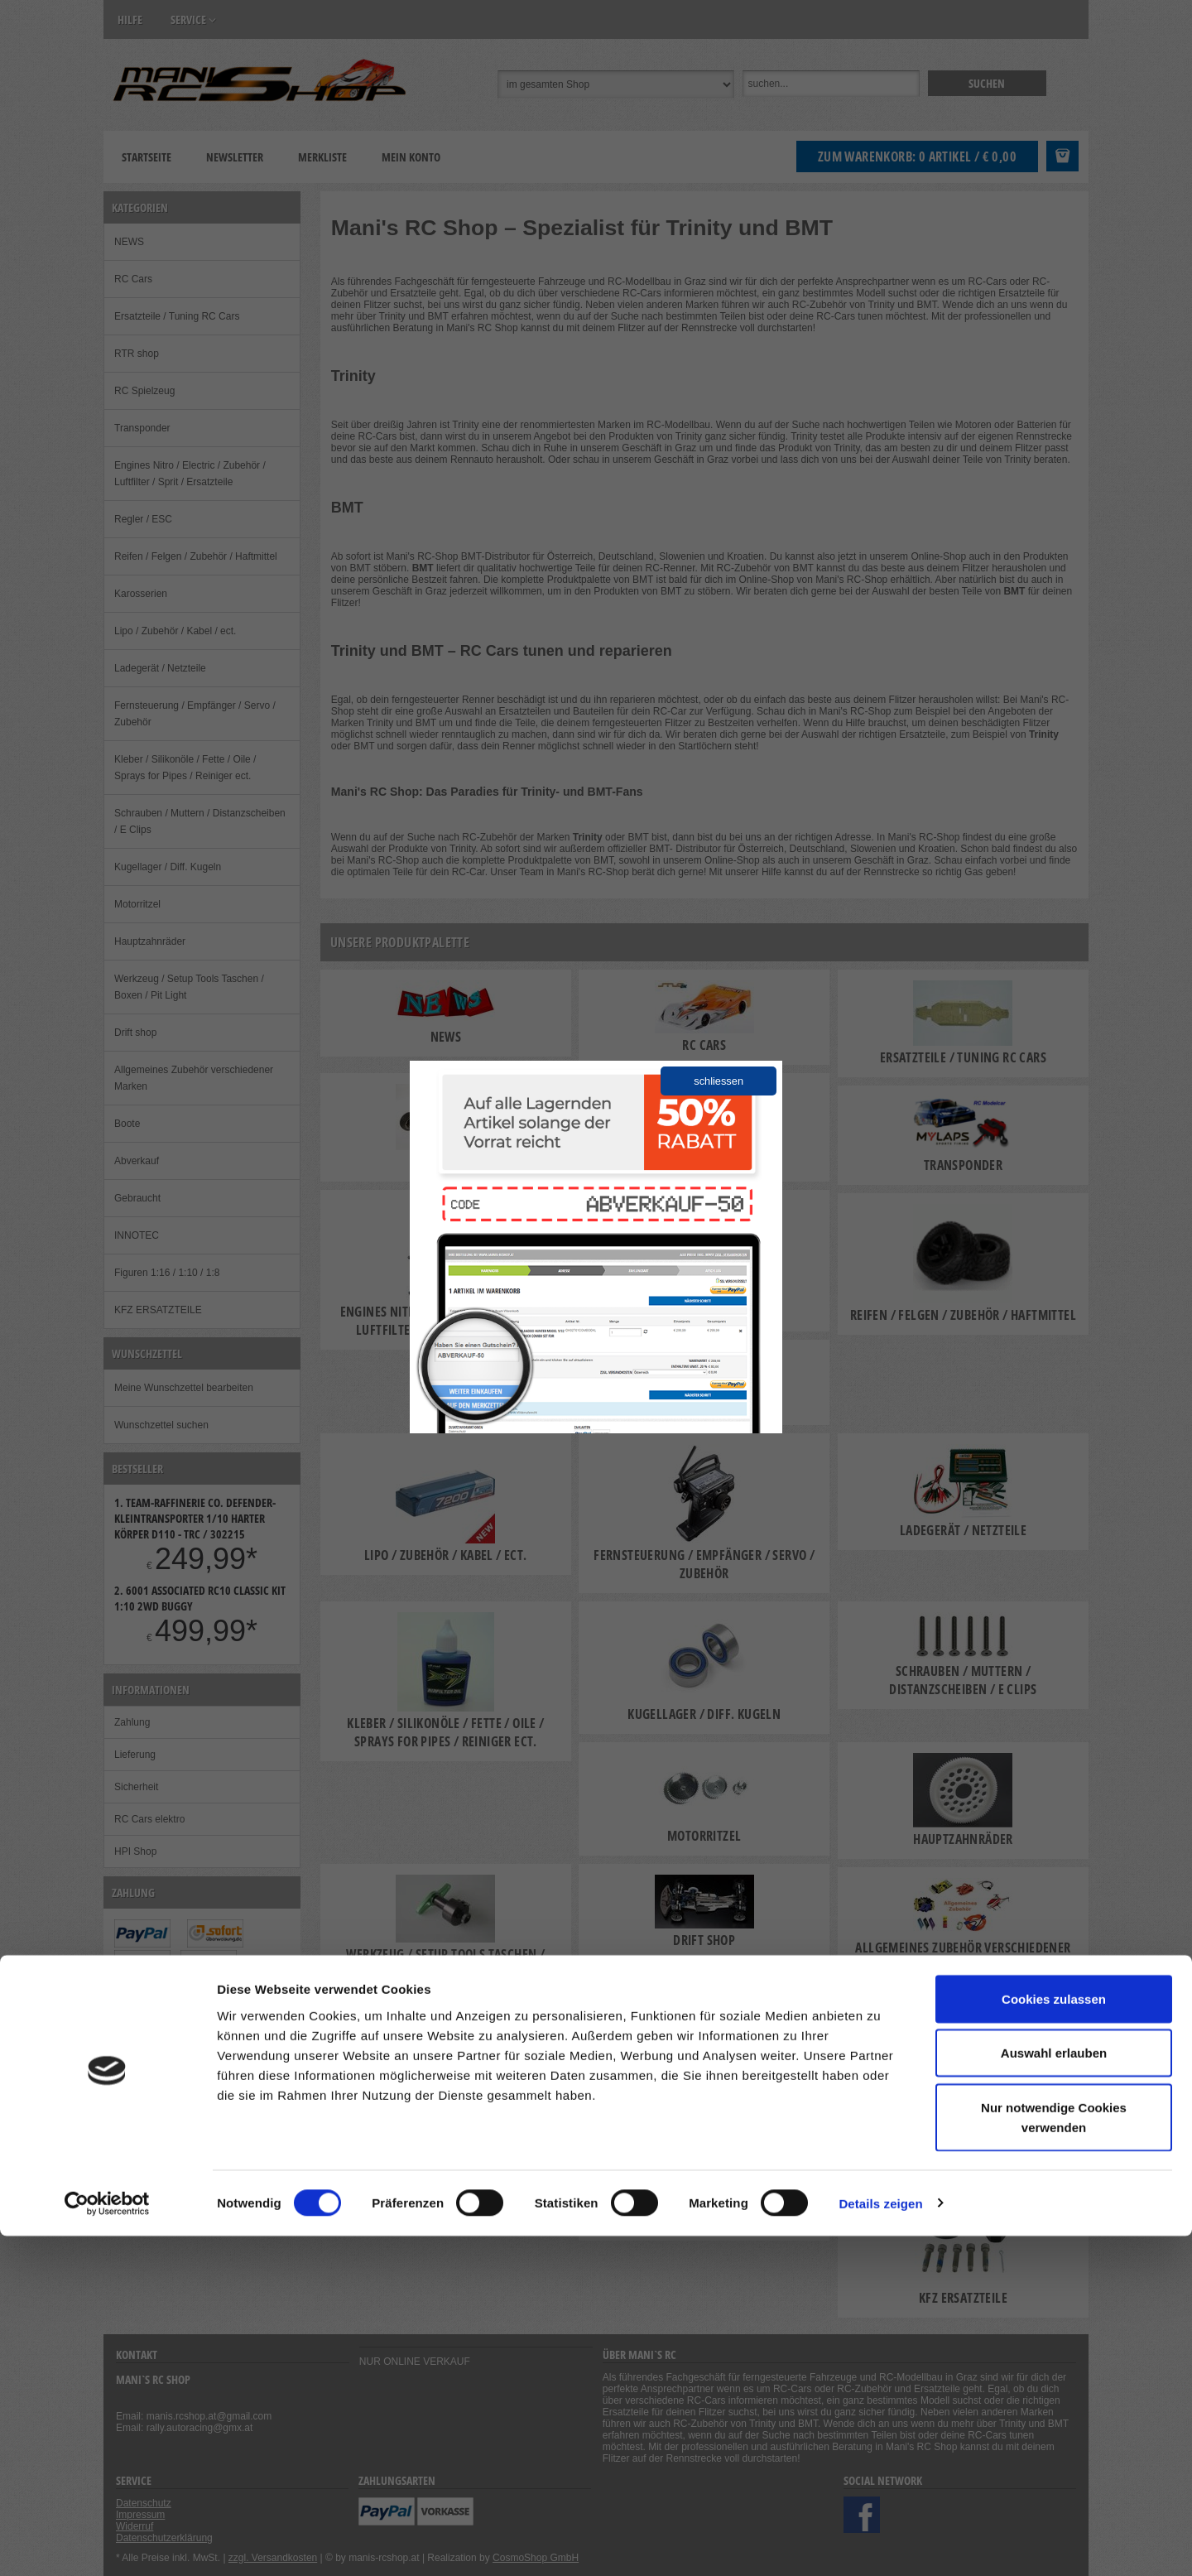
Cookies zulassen (1054, 2339)
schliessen (718, 1081)
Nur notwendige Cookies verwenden (1054, 2457)
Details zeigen (880, 2543)
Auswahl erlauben (1054, 2393)
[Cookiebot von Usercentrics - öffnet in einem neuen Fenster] (107, 2543)
